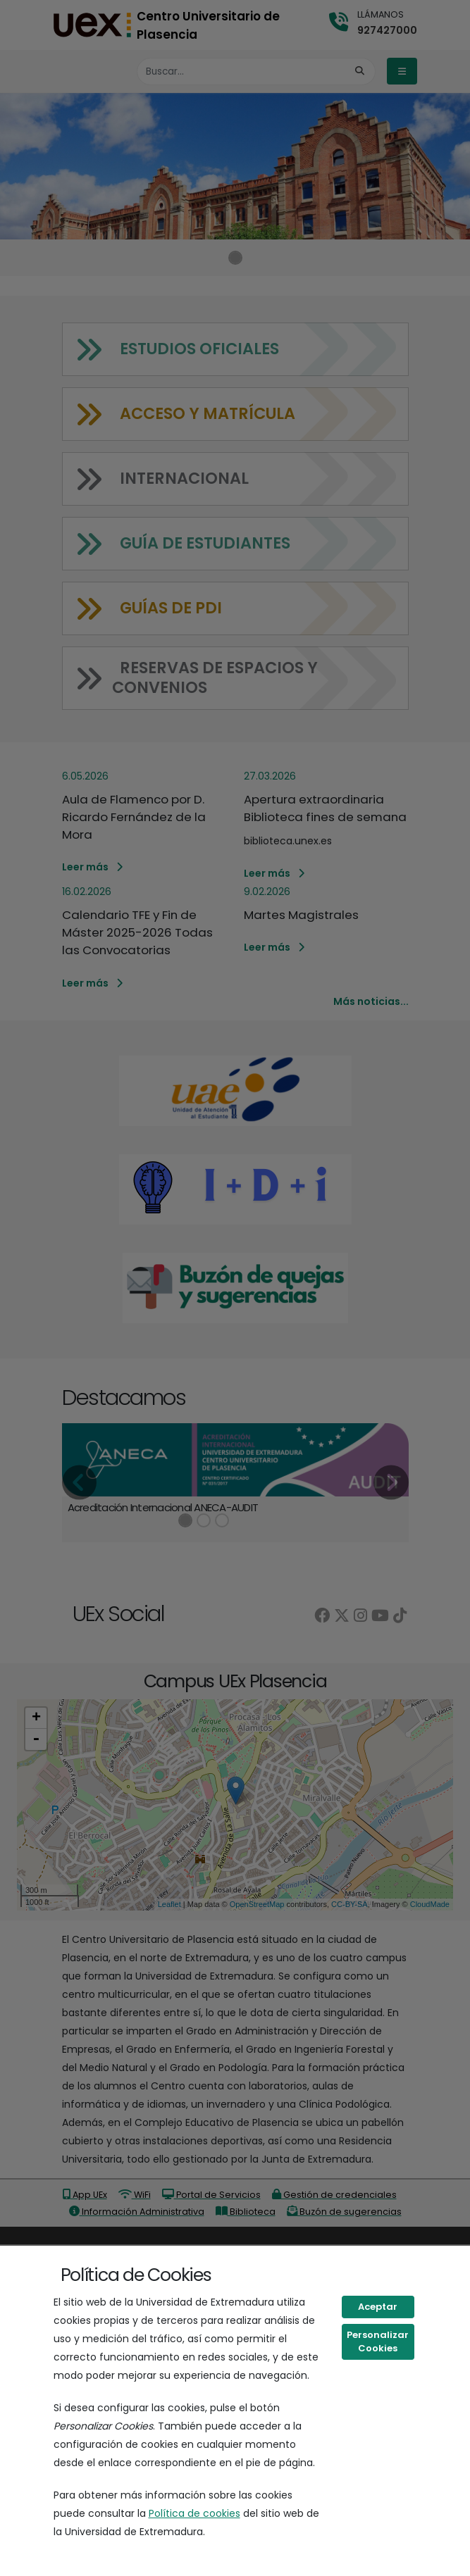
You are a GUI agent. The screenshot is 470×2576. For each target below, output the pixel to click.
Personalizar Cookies (378, 2342)
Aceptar (377, 2306)
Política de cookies (194, 2513)
